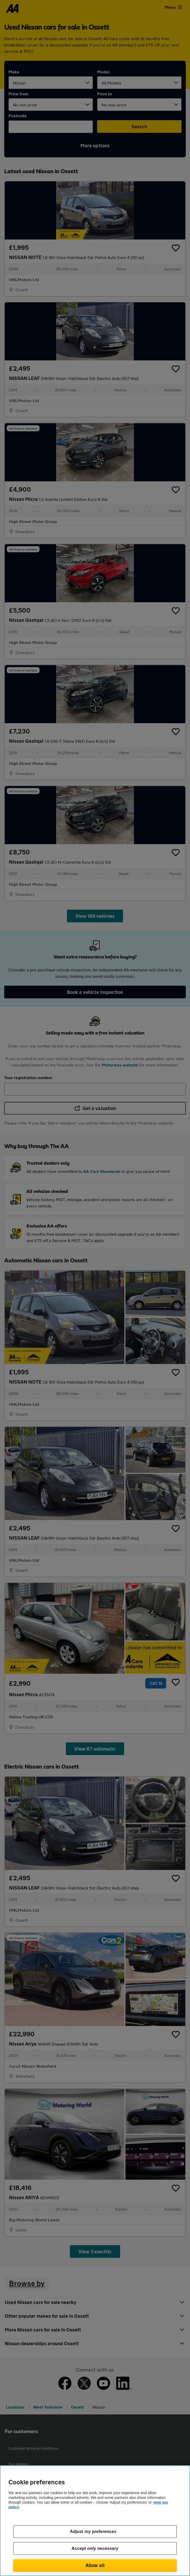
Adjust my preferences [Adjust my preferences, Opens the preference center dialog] (93, 2531)
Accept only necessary (95, 2548)
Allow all (95, 2565)
